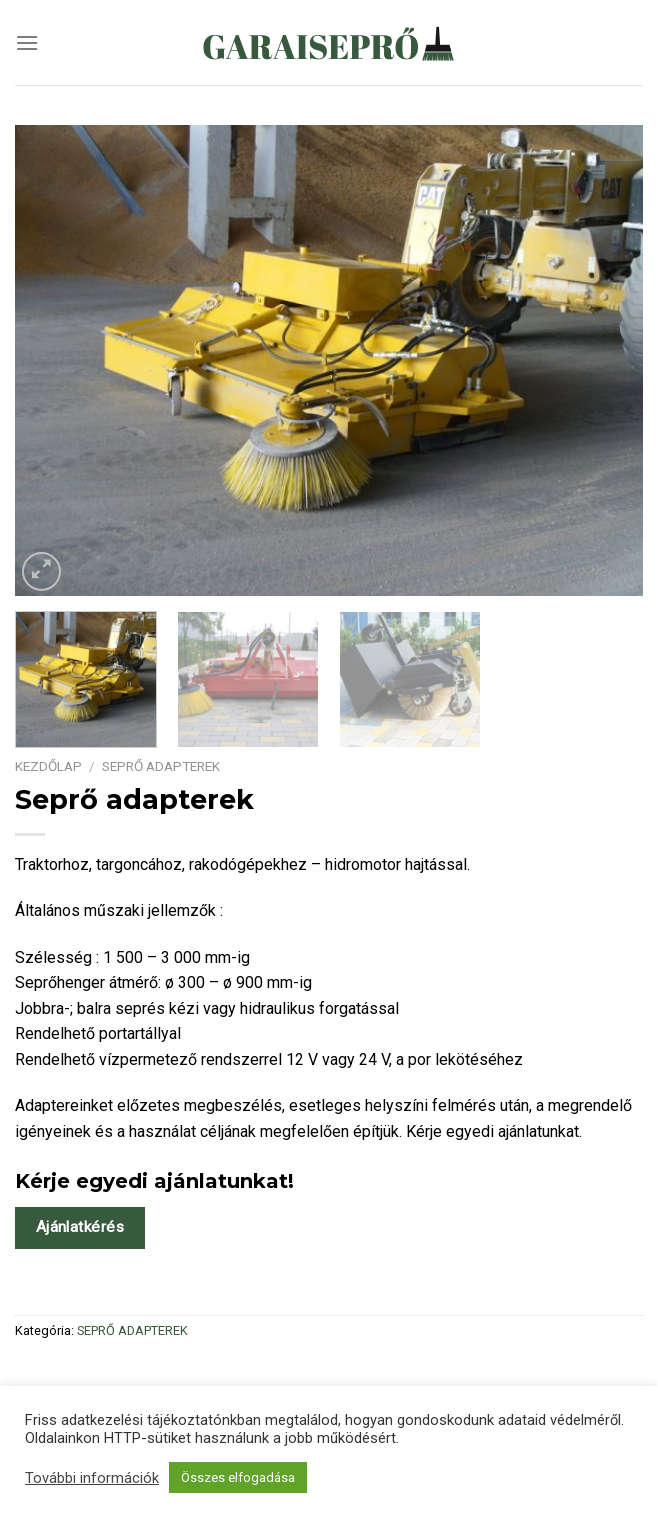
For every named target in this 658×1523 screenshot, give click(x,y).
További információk (92, 1478)
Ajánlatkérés (80, 1227)
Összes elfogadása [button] (238, 1477)
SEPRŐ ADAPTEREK (161, 766)
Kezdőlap (48, 766)
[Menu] (27, 42)
